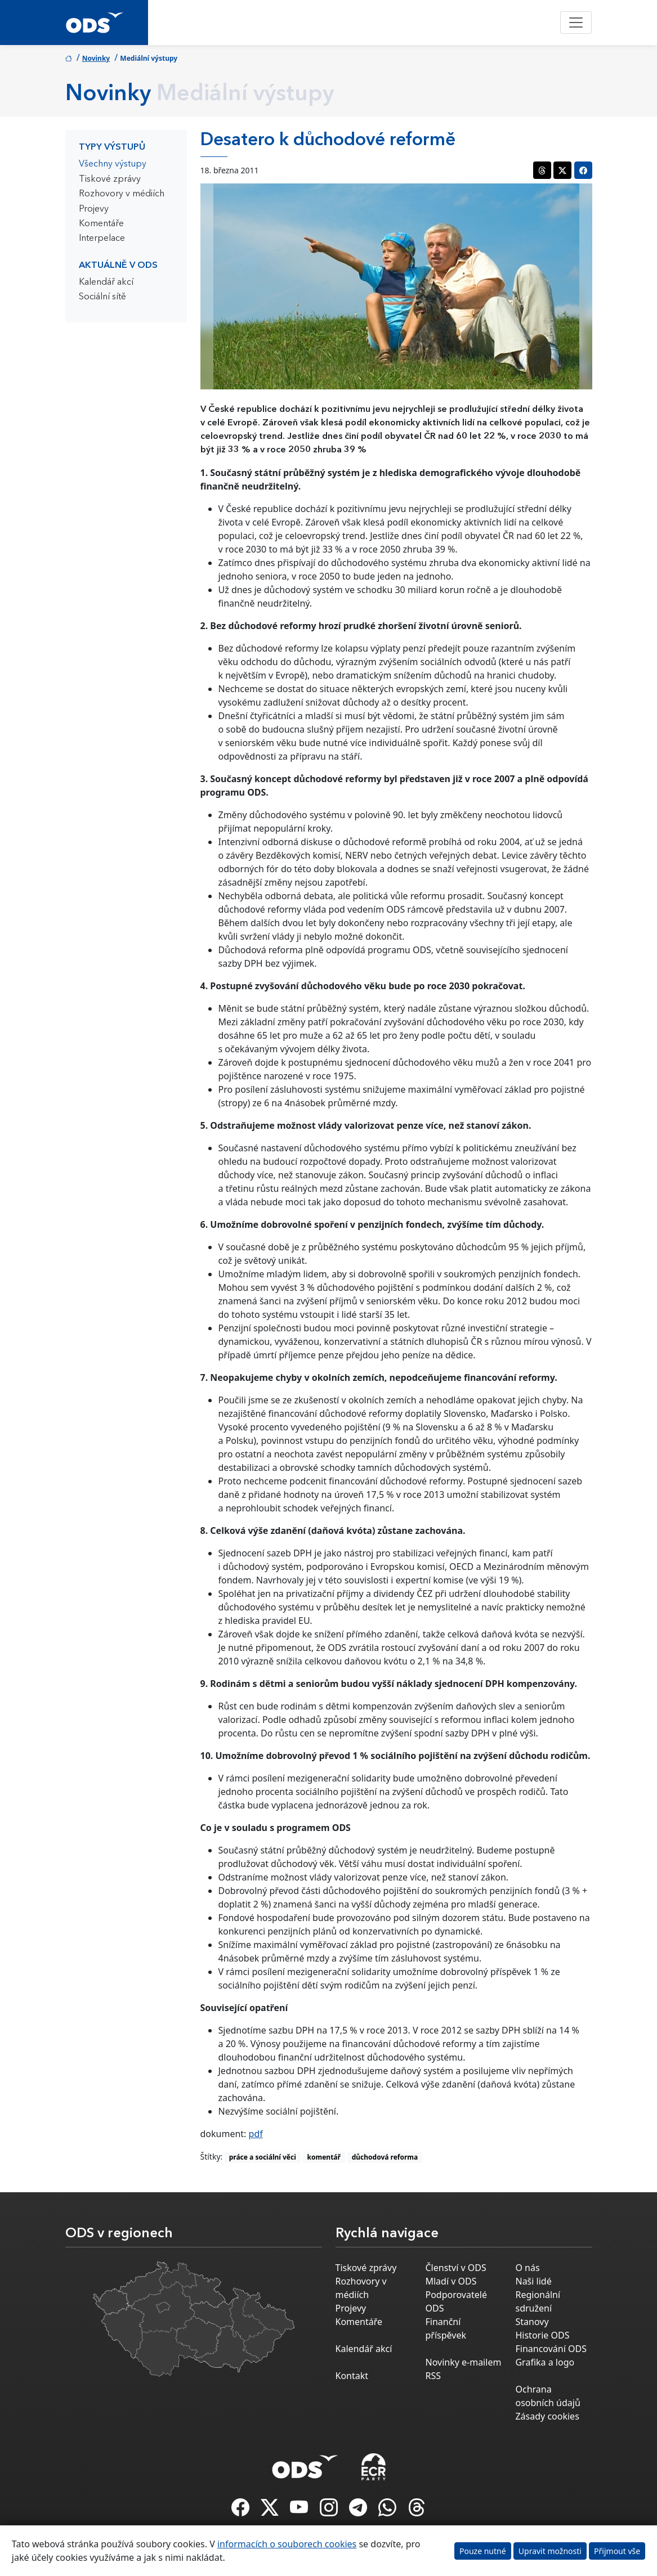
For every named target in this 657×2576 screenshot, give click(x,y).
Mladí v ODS (450, 2281)
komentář (324, 2157)
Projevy (94, 209)
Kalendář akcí (106, 282)
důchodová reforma (385, 2157)
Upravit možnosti (550, 2551)
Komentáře (101, 223)
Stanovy (531, 2321)
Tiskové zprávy (110, 179)
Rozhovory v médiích (121, 194)
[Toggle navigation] (576, 22)
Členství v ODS (455, 2267)
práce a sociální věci (262, 2157)
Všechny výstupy (112, 164)
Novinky (96, 58)
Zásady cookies (547, 2416)
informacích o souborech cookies (286, 2544)
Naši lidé (533, 2281)
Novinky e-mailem (463, 2362)
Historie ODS (542, 2335)
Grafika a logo (544, 2362)
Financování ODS (550, 2348)
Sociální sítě (102, 297)
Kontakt (352, 2375)
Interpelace (102, 238)
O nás (527, 2267)
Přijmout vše (617, 2551)
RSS (433, 2375)
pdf (256, 2134)
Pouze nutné (482, 2551)
